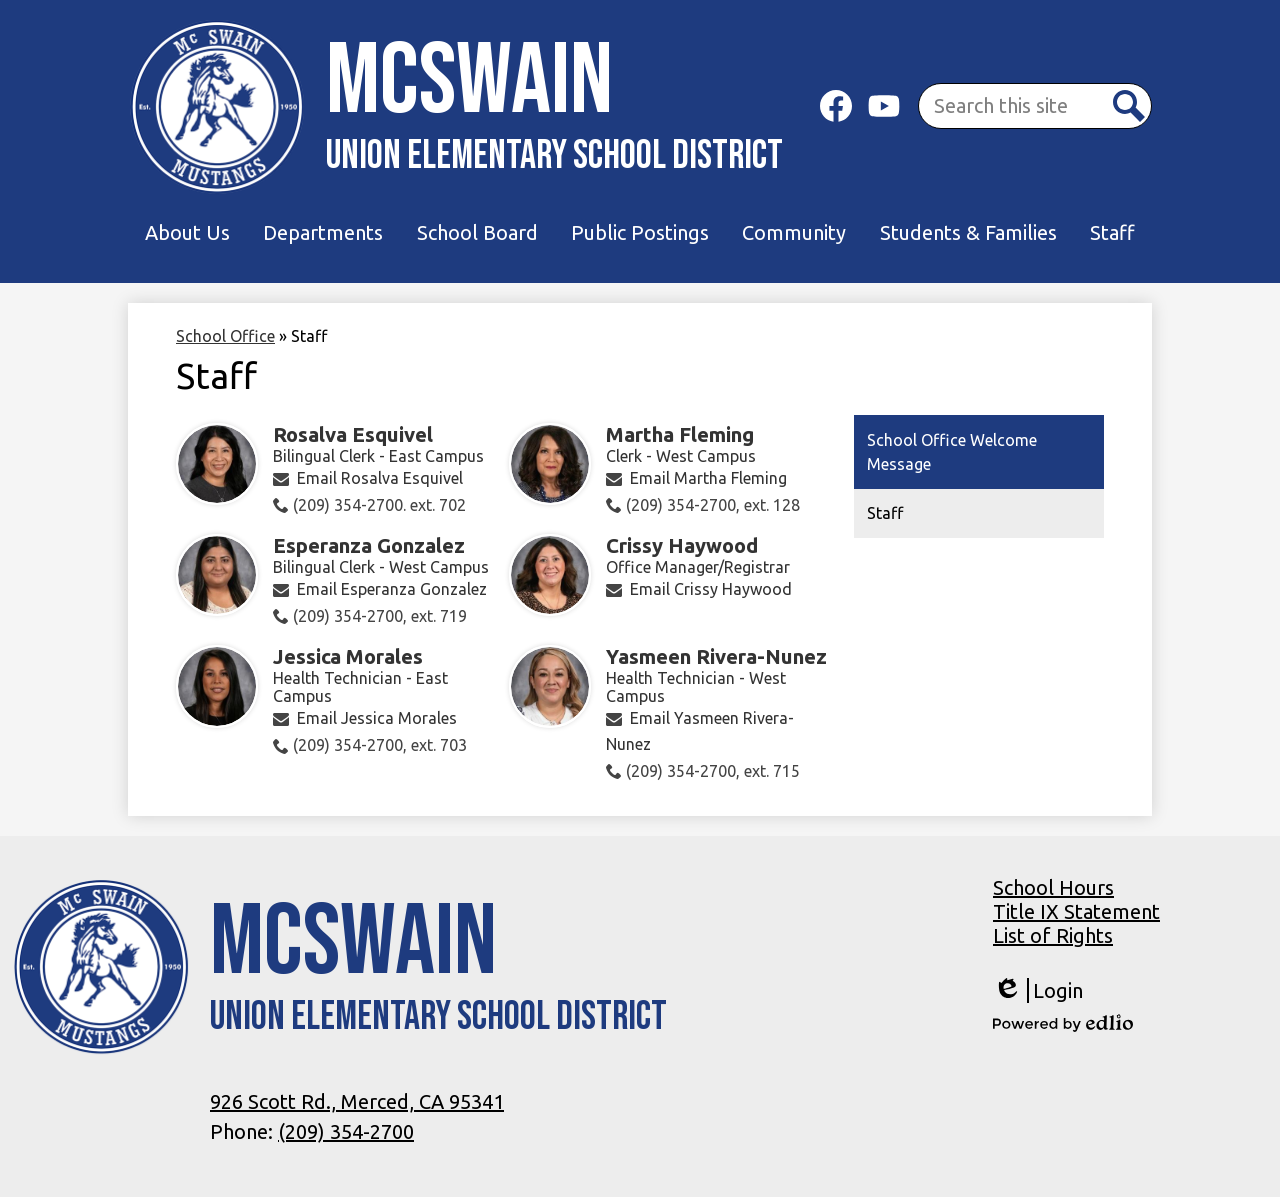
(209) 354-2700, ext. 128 (713, 505)
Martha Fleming (680, 434)
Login (1038, 990)
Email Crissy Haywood (711, 589)
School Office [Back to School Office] (225, 336)
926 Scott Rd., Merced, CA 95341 (357, 1101)
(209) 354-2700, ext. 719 (380, 616)
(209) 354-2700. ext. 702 (379, 505)
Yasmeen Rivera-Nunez (716, 656)
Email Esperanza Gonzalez (392, 589)
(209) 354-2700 (346, 1131)
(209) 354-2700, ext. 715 (713, 771)
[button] (187, 233)
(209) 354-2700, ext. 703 (380, 745)
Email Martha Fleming (708, 478)
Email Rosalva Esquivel (380, 478)
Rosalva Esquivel (353, 434)
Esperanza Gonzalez (369, 545)
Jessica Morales (348, 656)
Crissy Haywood (682, 545)
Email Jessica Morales (377, 718)
